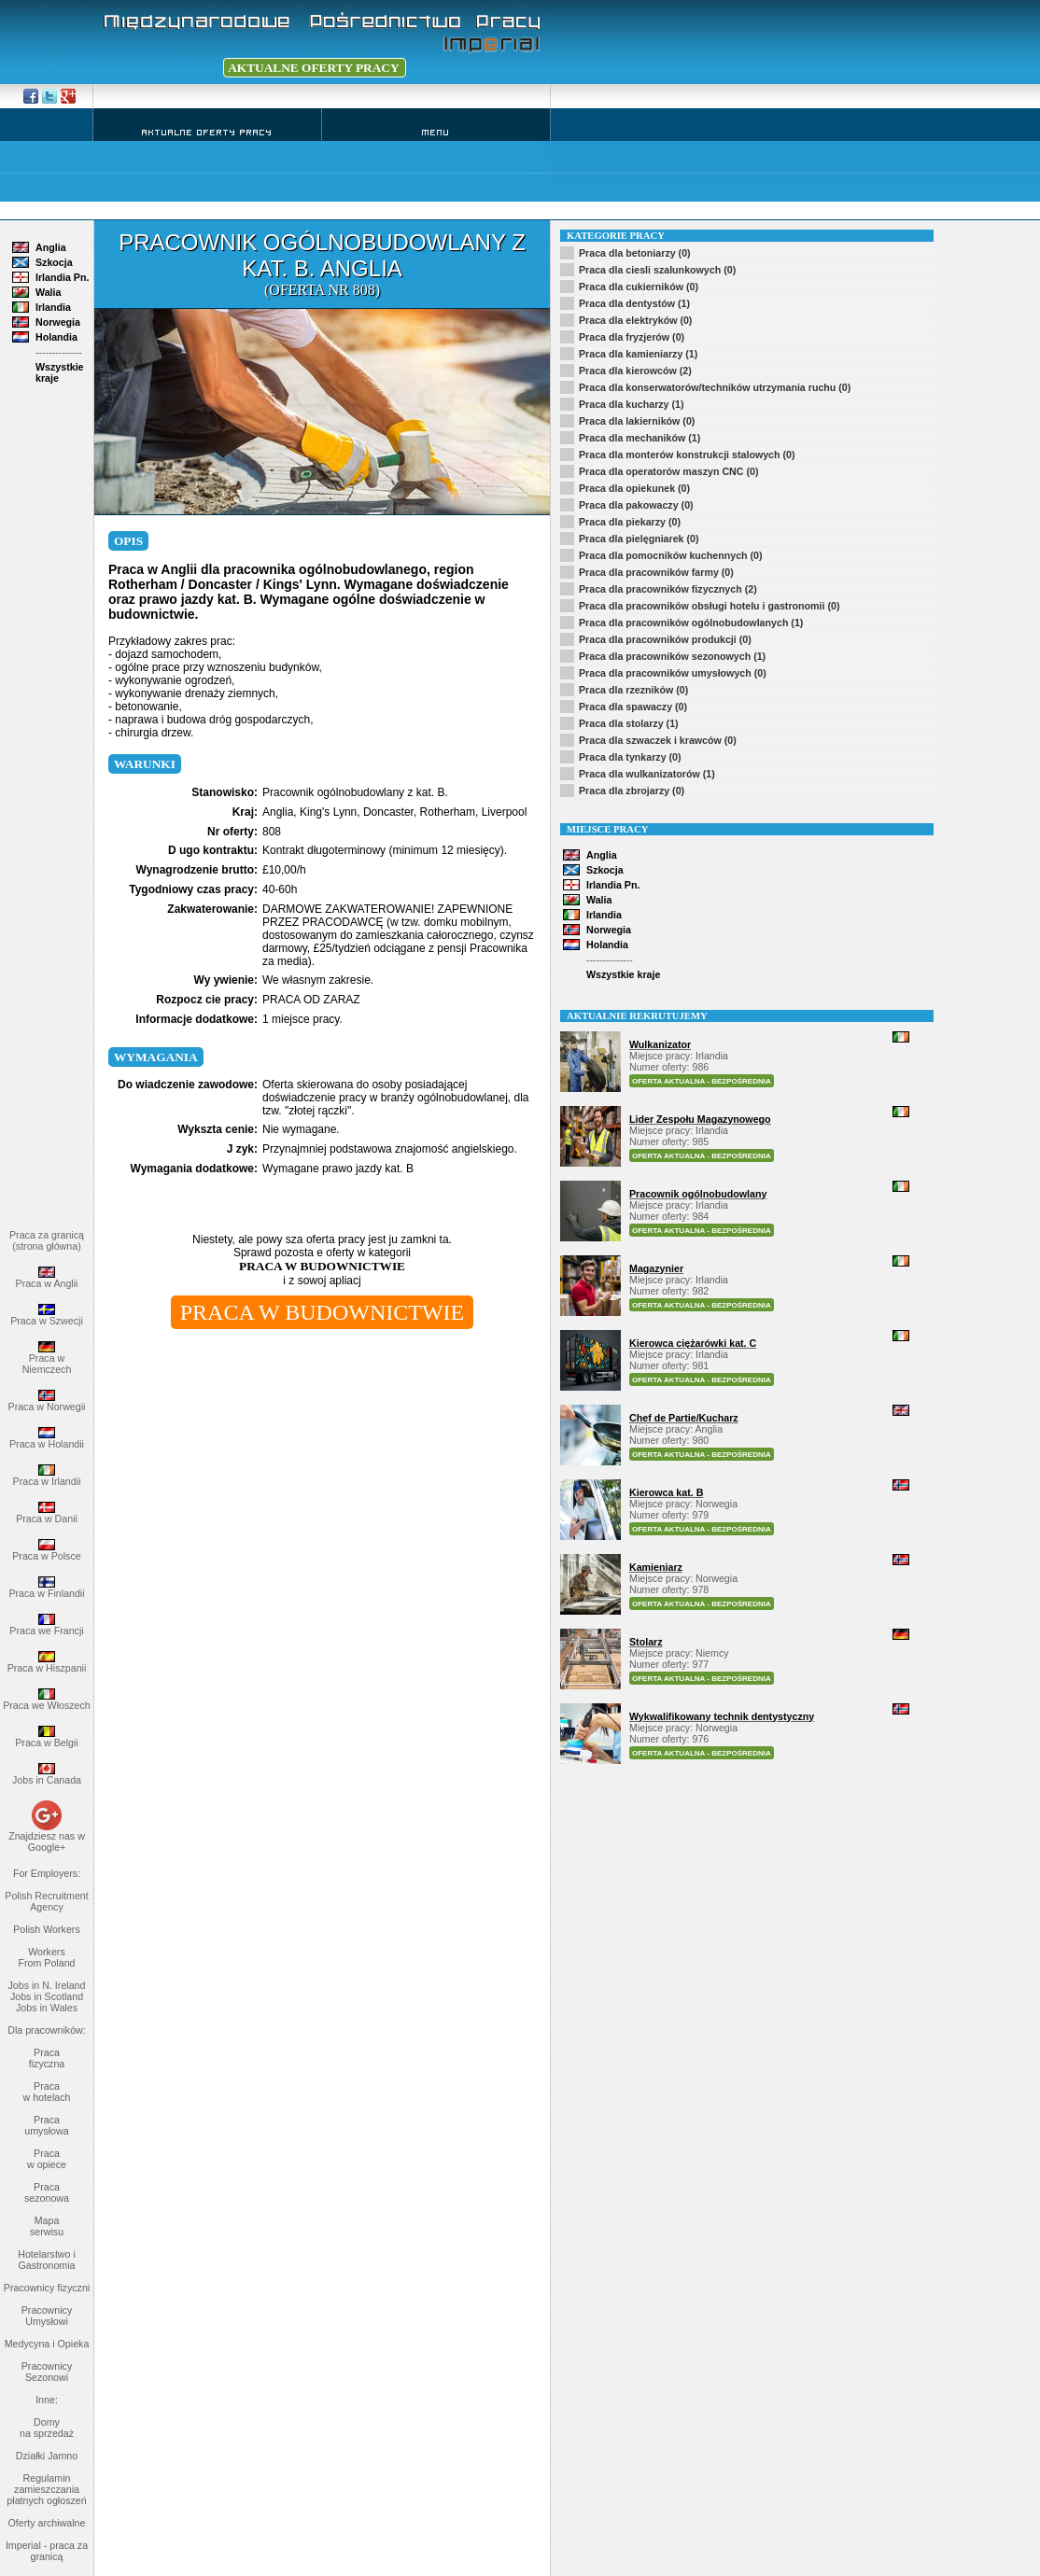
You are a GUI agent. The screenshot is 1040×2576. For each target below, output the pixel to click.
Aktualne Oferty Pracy (207, 132)
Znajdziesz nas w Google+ (46, 1841)
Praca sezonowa (46, 2192)
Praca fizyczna (47, 2058)
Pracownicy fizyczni (47, 2287)
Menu (436, 132)
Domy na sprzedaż (47, 2427)
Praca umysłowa (46, 2125)
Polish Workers (46, 1929)
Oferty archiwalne (47, 2522)
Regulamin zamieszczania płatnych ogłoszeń (46, 2489)
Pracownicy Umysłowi (46, 2315)
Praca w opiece (46, 2159)
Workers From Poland (46, 1957)
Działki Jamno (46, 2455)
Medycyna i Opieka (47, 2343)
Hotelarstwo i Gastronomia (47, 2259)
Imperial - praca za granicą (47, 2551)
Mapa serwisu (46, 2226)
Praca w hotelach (47, 2091)
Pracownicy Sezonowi (46, 2371)
